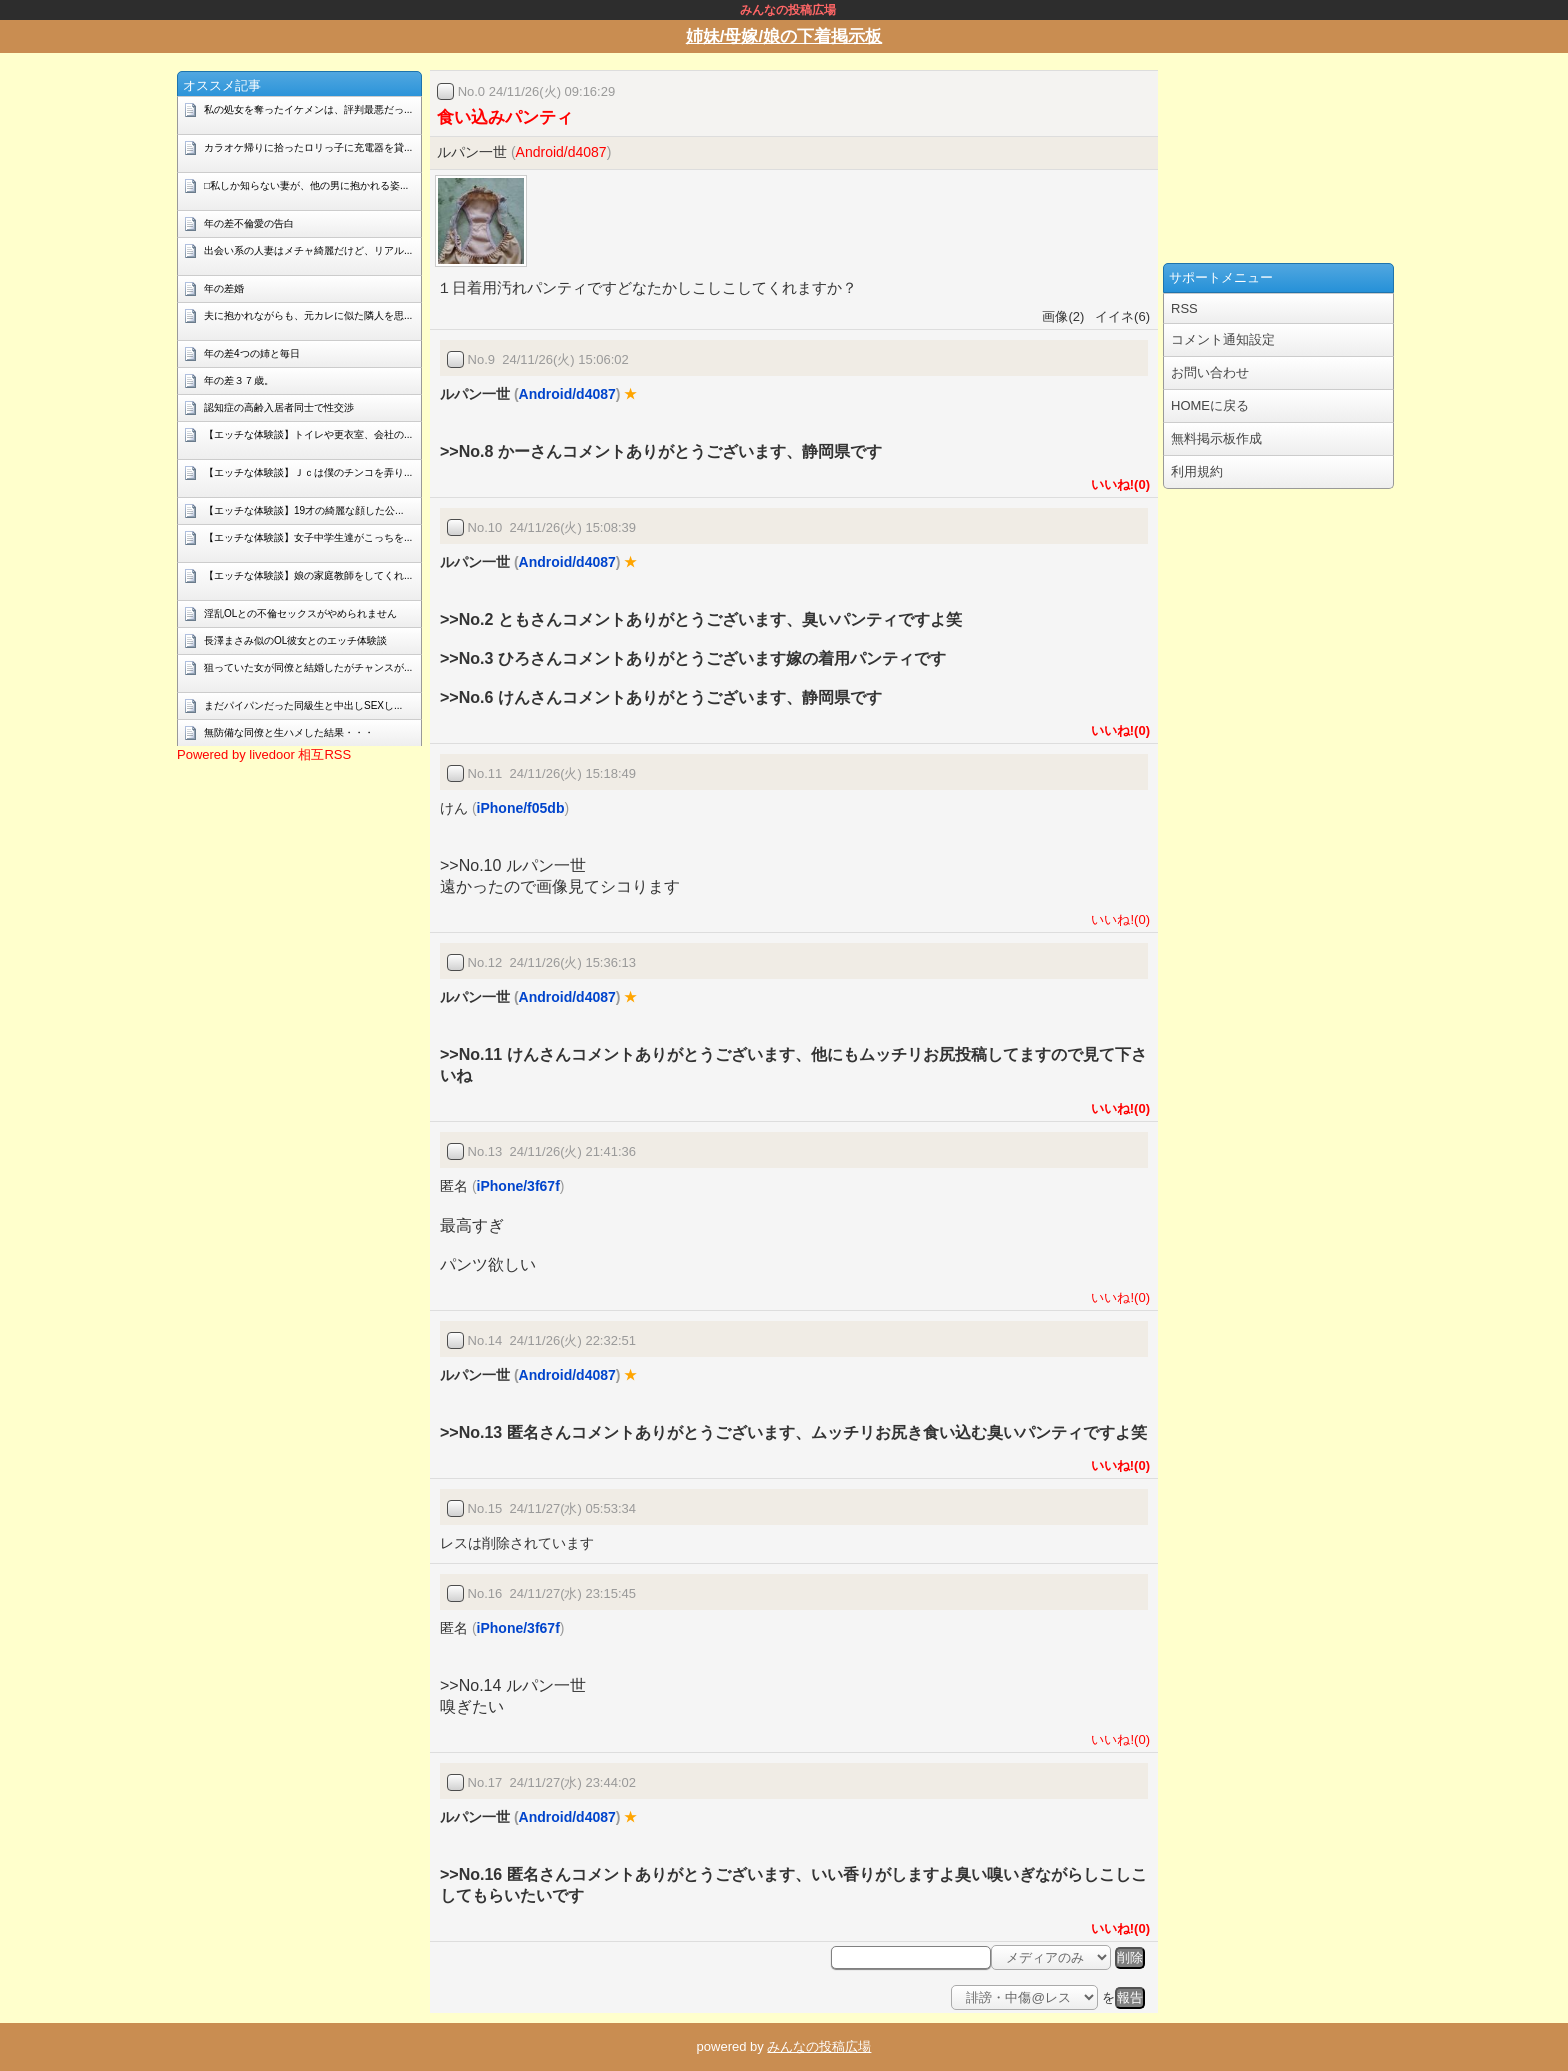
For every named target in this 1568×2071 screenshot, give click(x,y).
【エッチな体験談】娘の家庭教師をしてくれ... (308, 575)
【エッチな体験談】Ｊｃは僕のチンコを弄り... (308, 472)
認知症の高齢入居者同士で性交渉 (279, 407)
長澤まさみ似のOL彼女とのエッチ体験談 (295, 640)
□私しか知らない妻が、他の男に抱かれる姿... (306, 185)
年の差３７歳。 (239, 380)
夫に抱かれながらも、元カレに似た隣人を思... (308, 315)
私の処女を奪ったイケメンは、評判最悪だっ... (308, 109)
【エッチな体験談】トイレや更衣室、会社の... (308, 434)
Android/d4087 (561, 152)
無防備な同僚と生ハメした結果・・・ (289, 732)
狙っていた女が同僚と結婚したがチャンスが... (308, 667)
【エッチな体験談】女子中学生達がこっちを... (308, 537)
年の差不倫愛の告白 (249, 223)
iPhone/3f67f (518, 1186)
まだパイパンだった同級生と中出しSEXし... (303, 705)
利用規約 (1197, 471)
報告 (1130, 1997)
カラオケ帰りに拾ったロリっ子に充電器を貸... (308, 147)
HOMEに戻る (1210, 405)
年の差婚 (224, 288)
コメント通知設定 (1223, 339)
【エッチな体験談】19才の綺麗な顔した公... (303, 510)
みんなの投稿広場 (819, 2046)
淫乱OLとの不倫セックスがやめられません (300, 613)
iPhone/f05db (521, 808)
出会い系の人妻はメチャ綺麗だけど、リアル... (308, 250)
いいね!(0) (1117, 484)
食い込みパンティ (505, 117)
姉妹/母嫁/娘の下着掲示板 (784, 36)
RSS (1184, 308)
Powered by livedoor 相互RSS (264, 754)
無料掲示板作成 (1216, 438)
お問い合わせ (1210, 372)
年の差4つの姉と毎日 (252, 353)
